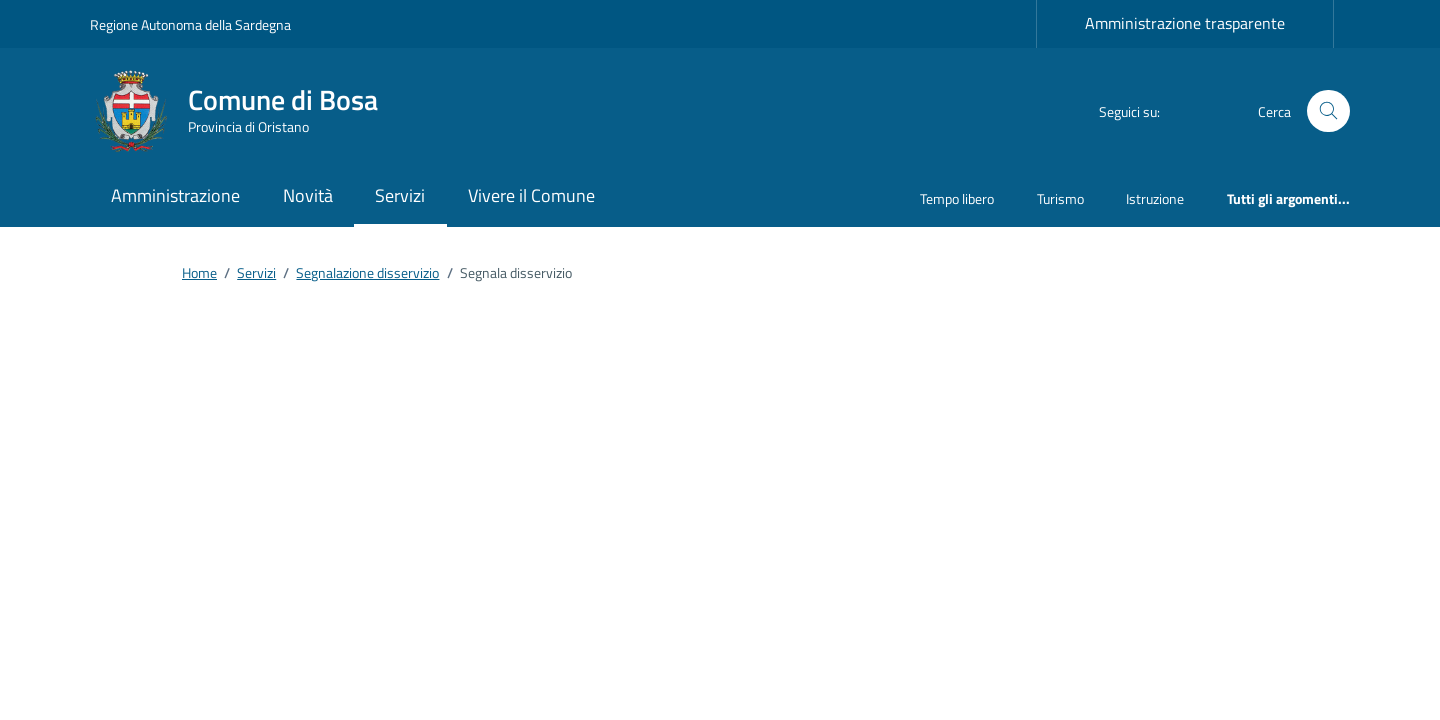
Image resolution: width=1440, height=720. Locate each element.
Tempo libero (957, 198)
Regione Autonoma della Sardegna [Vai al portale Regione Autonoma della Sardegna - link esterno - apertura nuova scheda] (190, 24)
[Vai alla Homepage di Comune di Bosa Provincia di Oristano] (246, 111)
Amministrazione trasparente (1185, 23)
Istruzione (1155, 198)
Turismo (1060, 198)
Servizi (400, 195)
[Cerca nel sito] (1328, 111)
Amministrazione (175, 195)
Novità (308, 195)
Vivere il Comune (531, 195)
